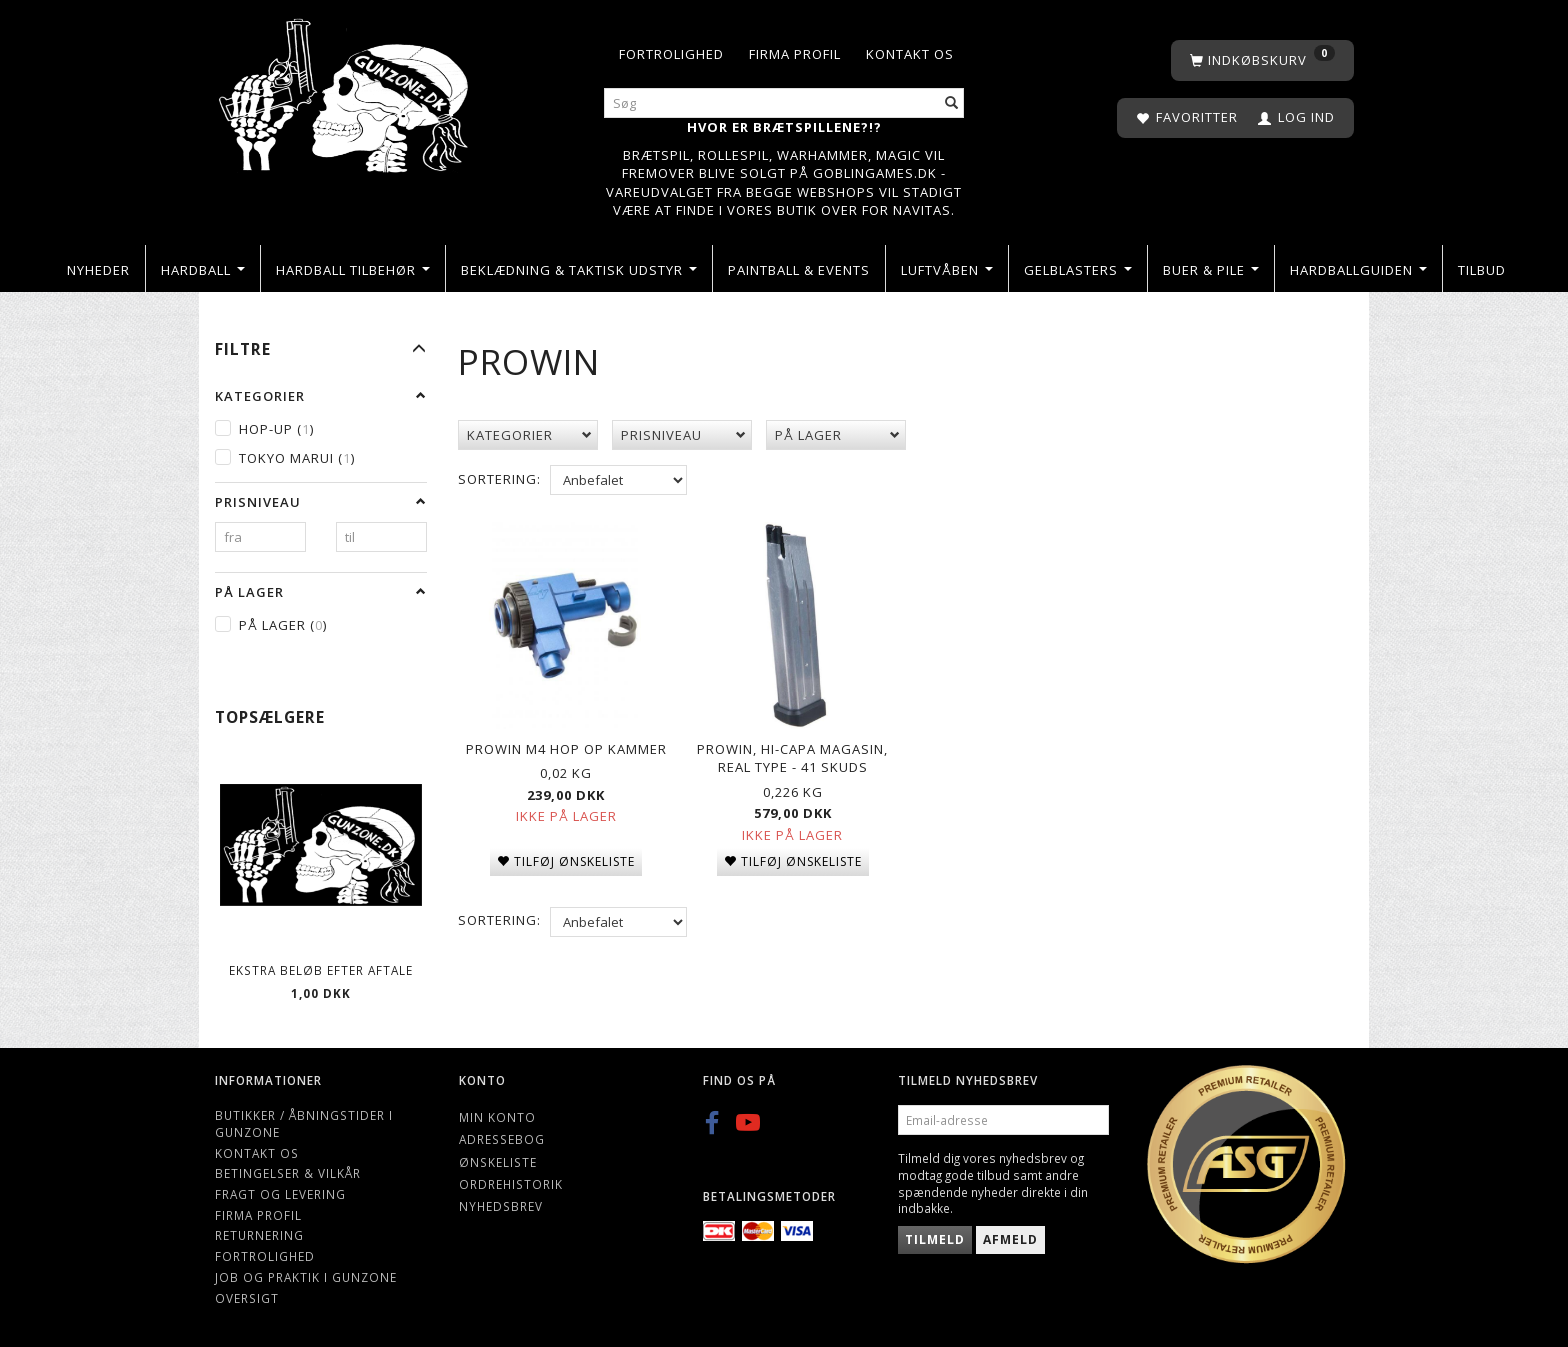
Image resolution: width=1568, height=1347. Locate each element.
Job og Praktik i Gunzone (306, 1277)
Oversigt (247, 1298)
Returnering (259, 1235)
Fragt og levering (280, 1194)
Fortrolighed (671, 54)
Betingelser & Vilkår (288, 1173)
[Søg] (952, 103)
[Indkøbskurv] (1262, 60)
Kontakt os (910, 54)
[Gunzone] (345, 90)
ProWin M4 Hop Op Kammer (566, 742)
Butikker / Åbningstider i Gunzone (304, 1123)
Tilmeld (935, 1239)
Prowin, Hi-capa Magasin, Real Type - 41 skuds (792, 751)
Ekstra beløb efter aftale (321, 970)
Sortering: (499, 479)
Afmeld (1010, 1239)
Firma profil (795, 54)
